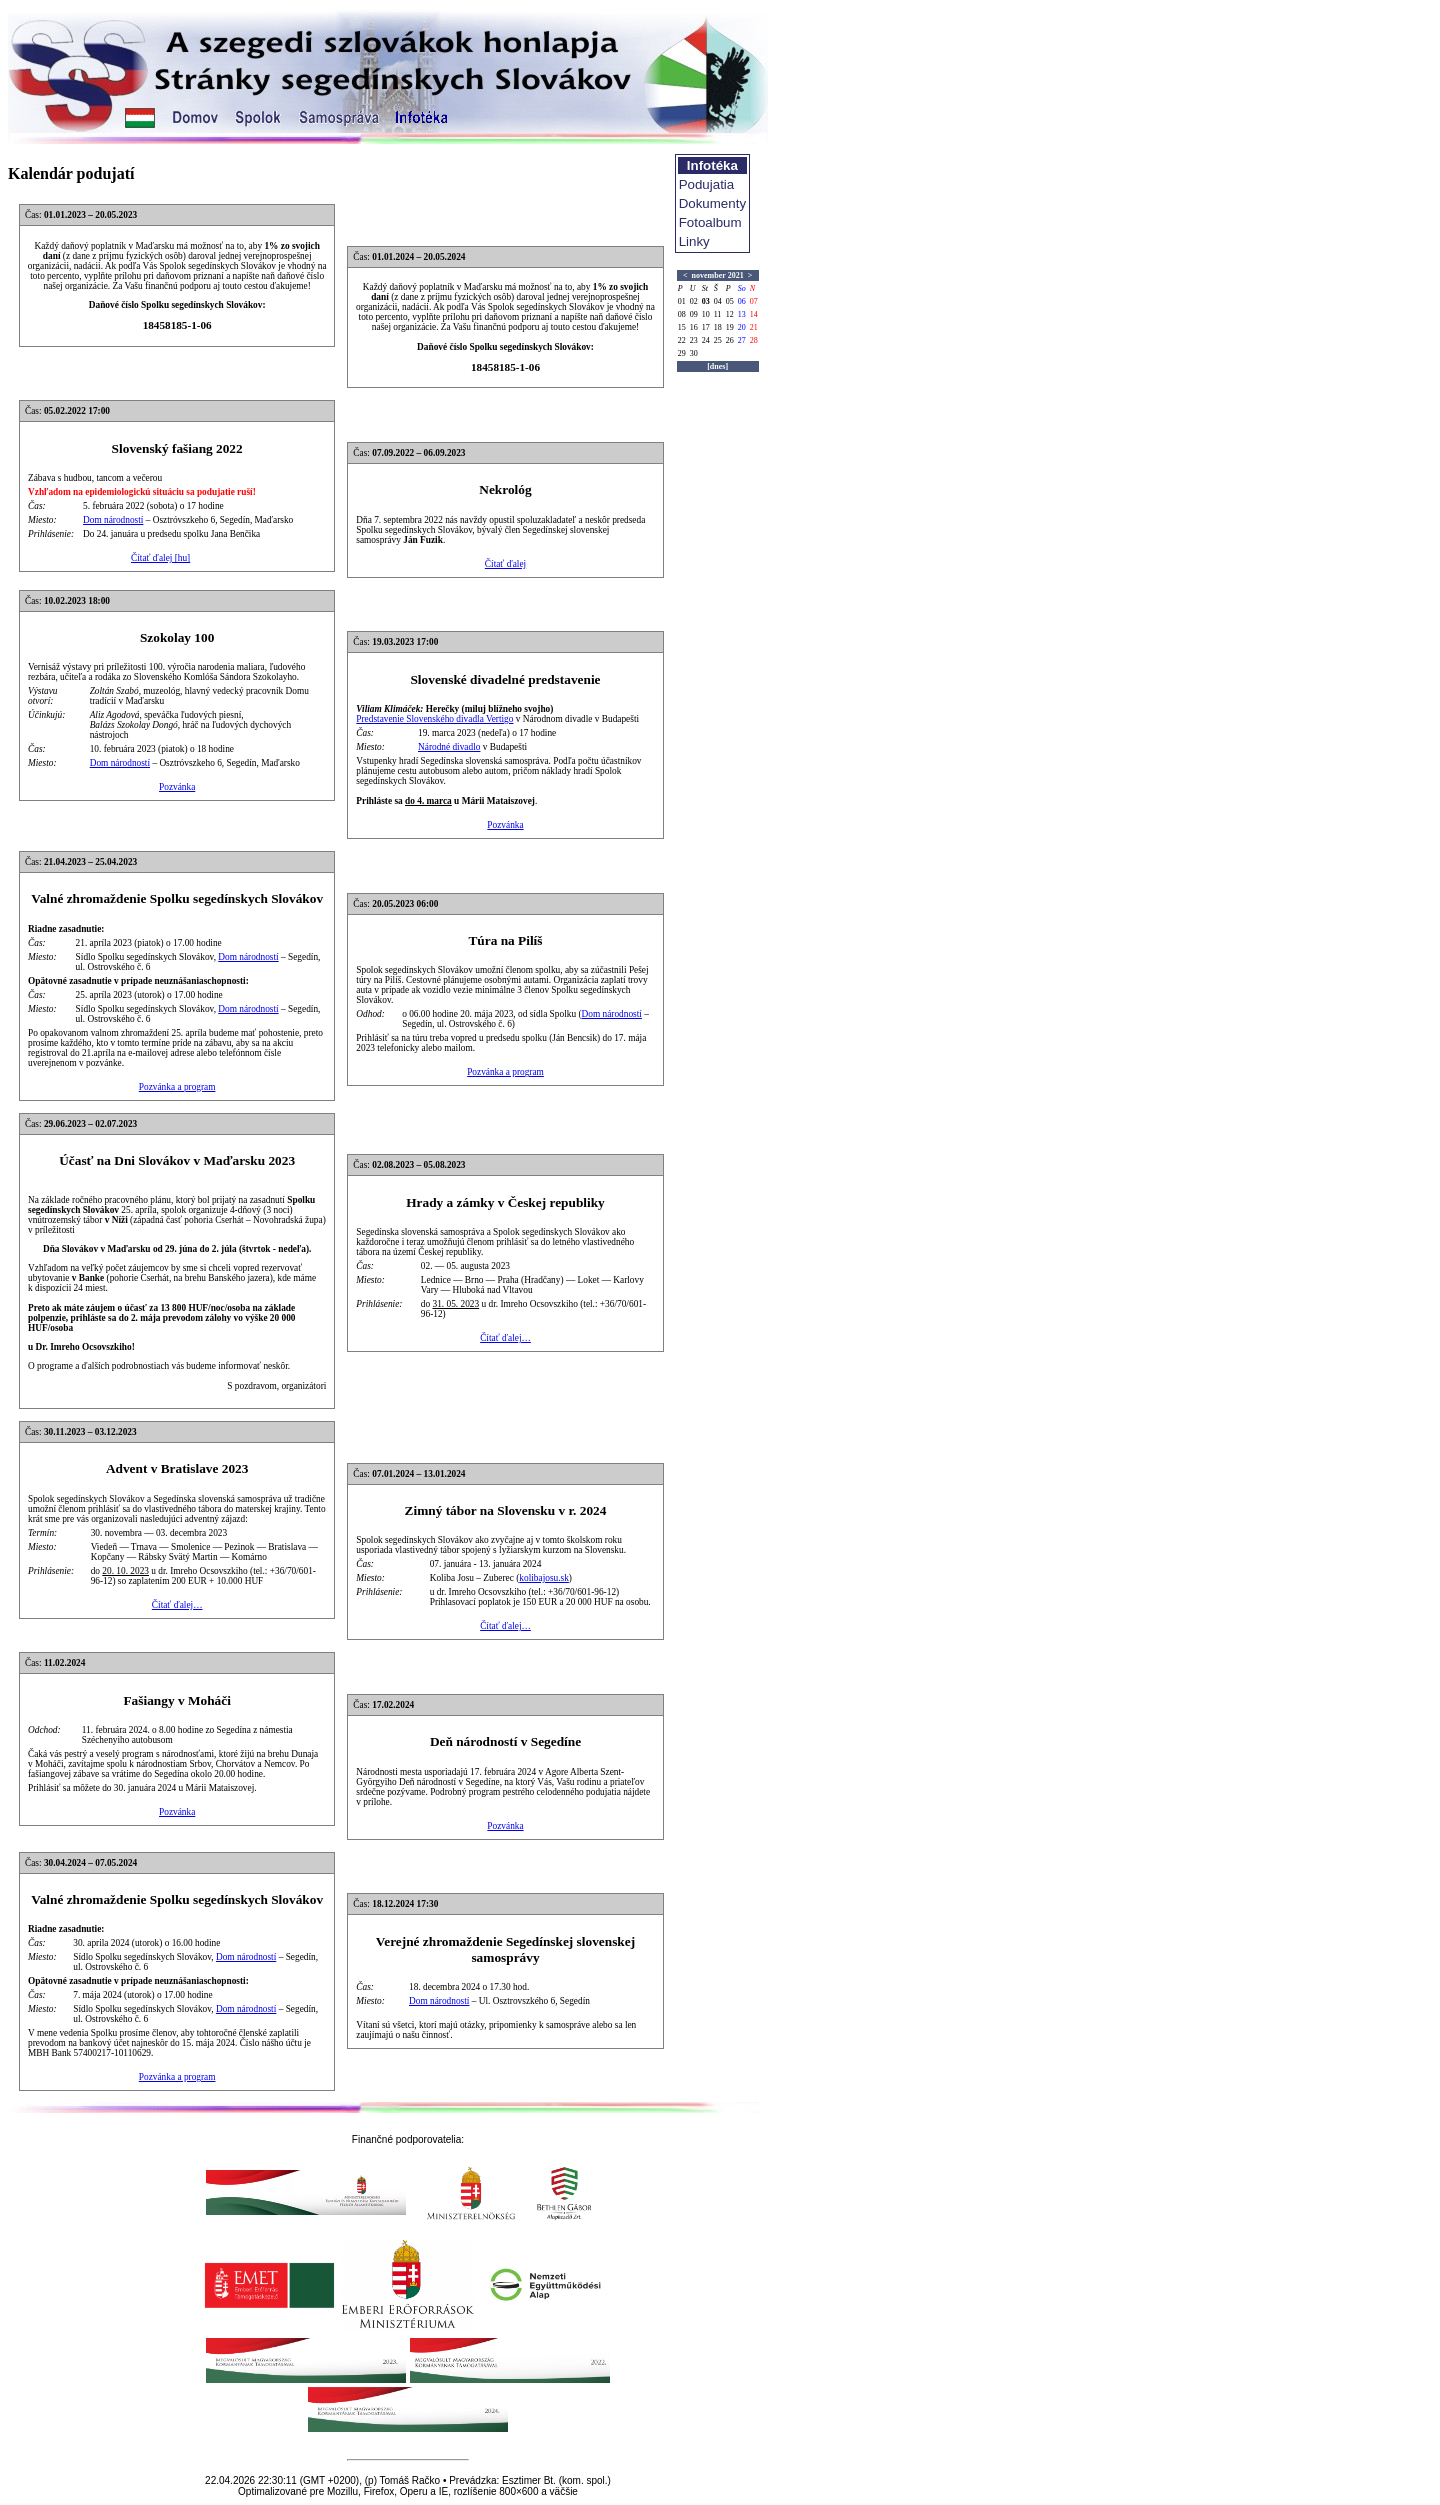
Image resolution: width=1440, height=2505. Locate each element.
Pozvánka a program (177, 1087)
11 (718, 314)
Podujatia (707, 184)
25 (718, 340)
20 (742, 327)
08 (682, 314)
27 (742, 340)
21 (754, 327)
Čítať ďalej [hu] (160, 558)
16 (694, 327)
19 (730, 327)
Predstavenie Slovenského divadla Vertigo (434, 719)
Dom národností (113, 520)
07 (754, 301)
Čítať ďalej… (505, 1338)
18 (718, 327)
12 (730, 314)
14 (754, 314)
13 (742, 314)
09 (694, 314)
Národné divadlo (449, 747)
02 (694, 301)
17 (706, 327)
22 (682, 340)
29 (682, 353)
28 (754, 340)
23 (694, 340)
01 (682, 301)
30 (694, 353)
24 (706, 340)
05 (730, 301)
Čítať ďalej (505, 564)
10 (706, 314)
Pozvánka (177, 787)
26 (730, 340)
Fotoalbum (710, 222)
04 (718, 301)
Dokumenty (712, 203)
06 (742, 301)
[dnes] (717, 366)
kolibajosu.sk (544, 1578)
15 (682, 327)
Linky (694, 241)
